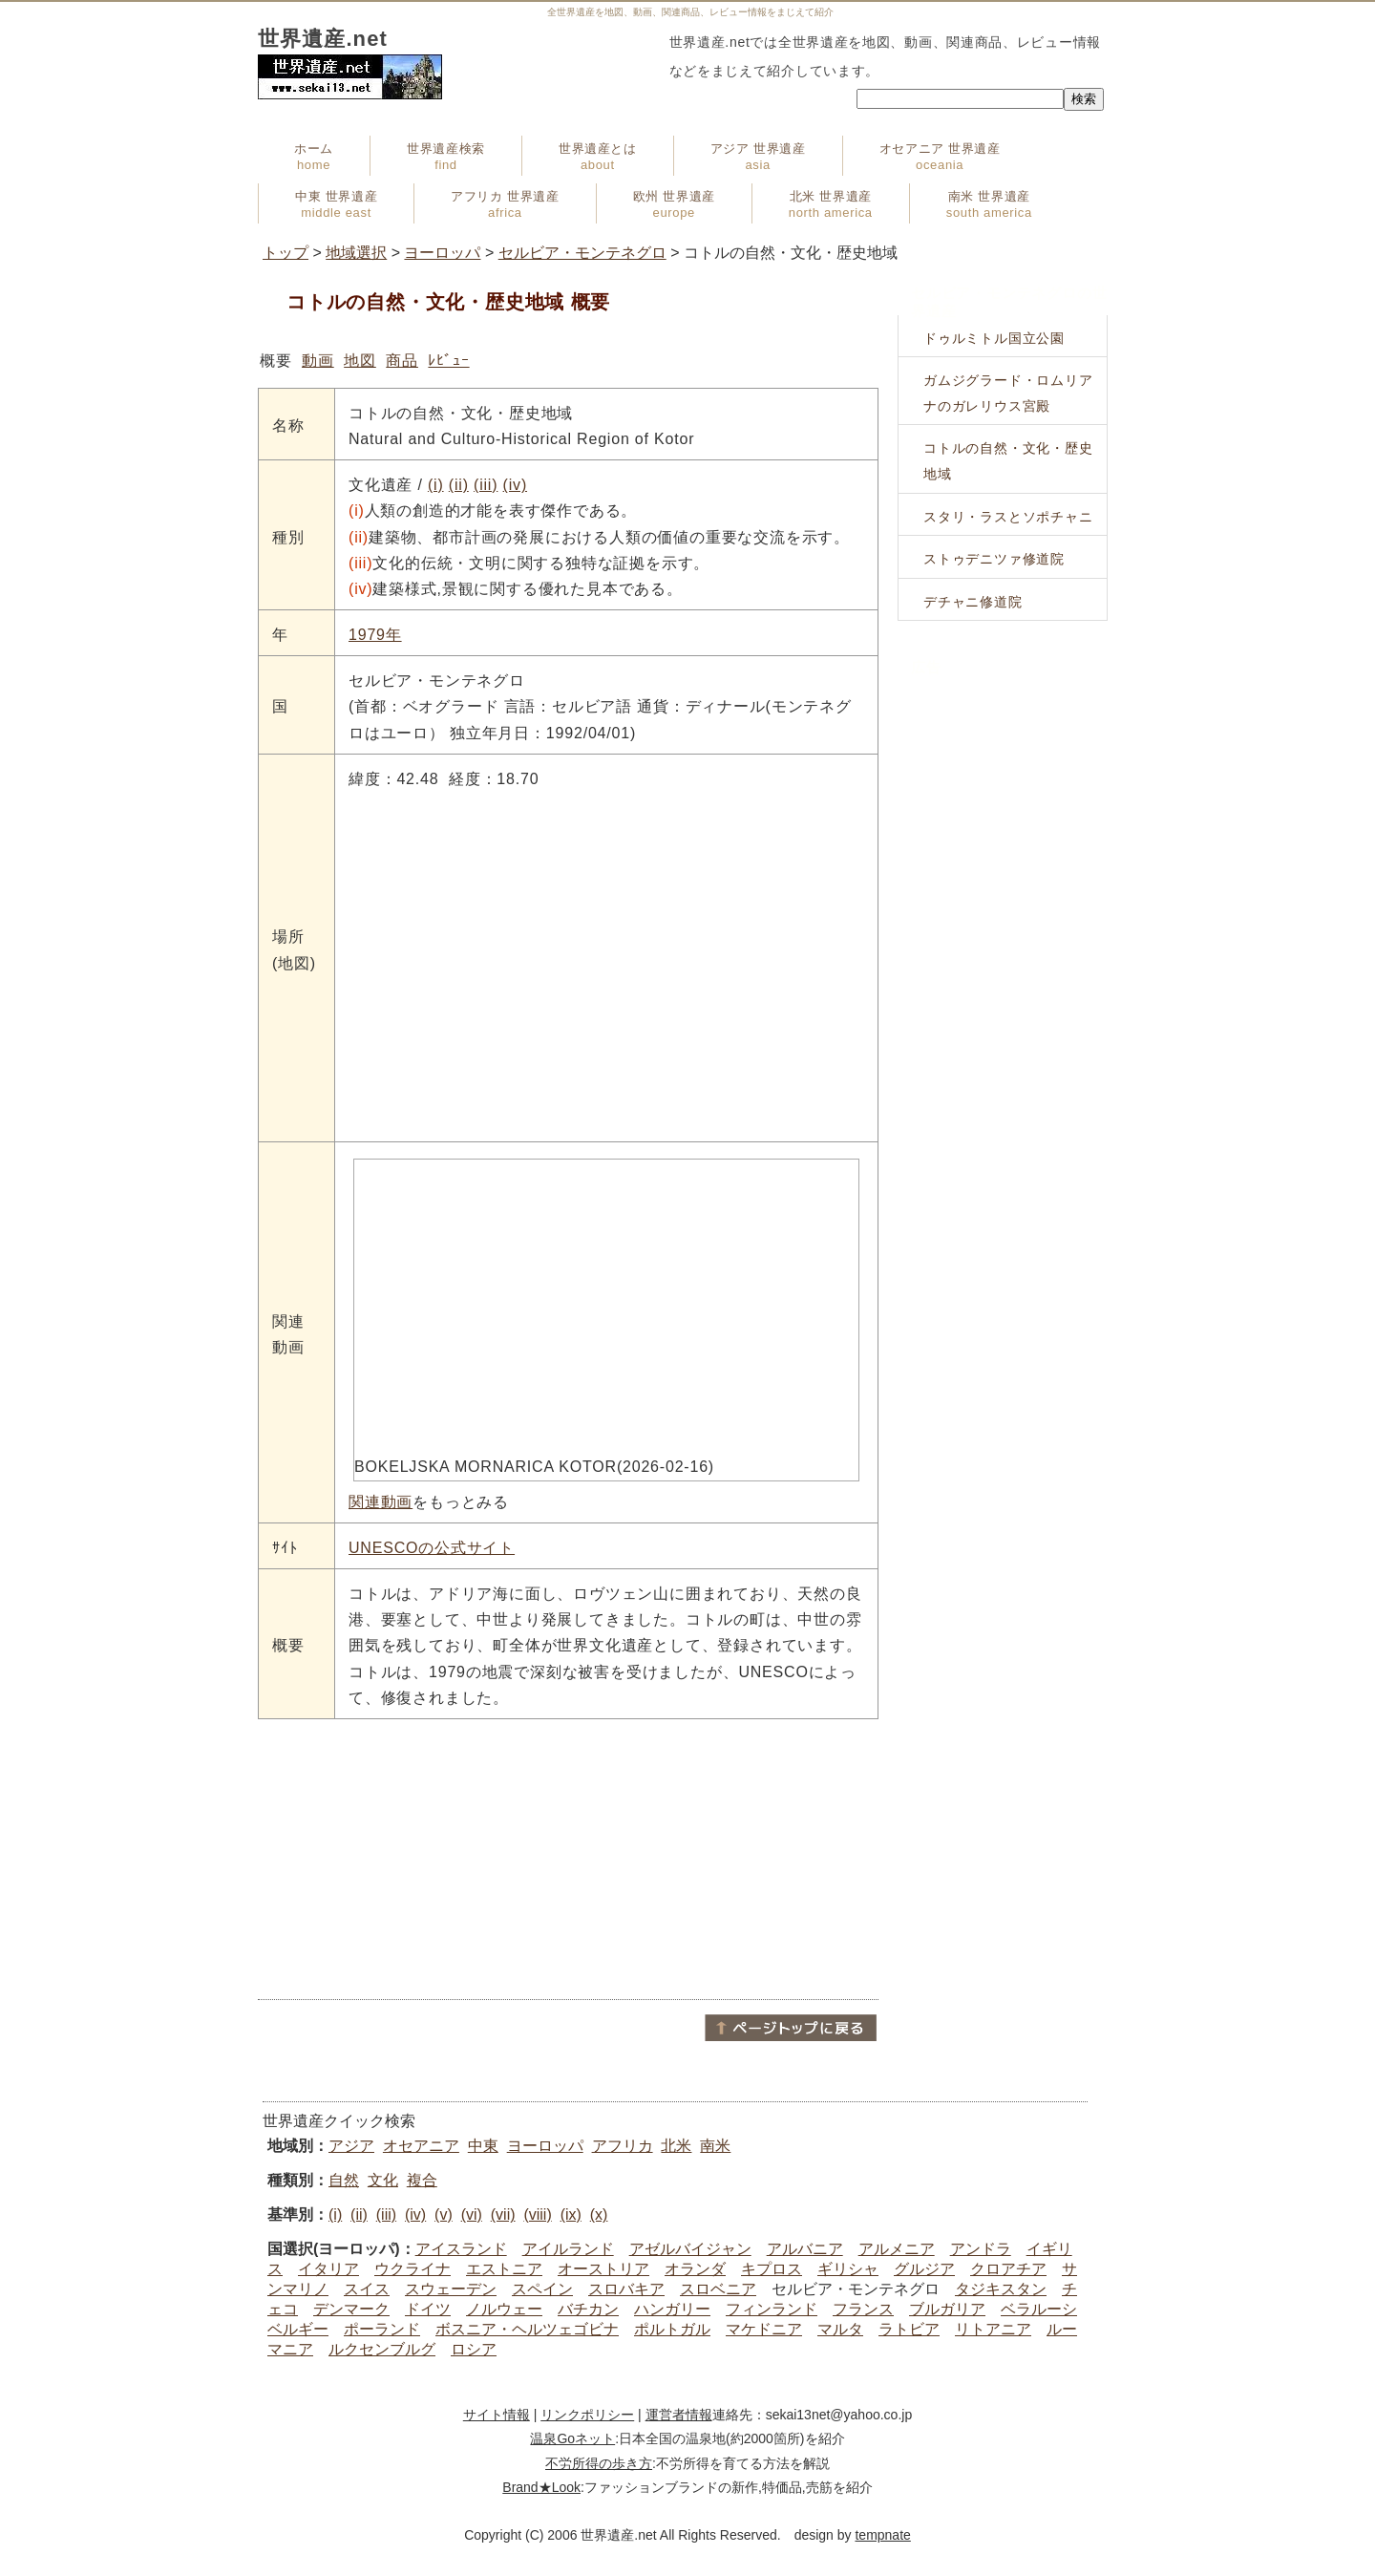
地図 (360, 360)
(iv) (515, 485)
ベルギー (297, 2329)
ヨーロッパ (442, 253)
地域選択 (356, 253)
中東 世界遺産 (336, 204)
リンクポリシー (587, 2414)
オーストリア (603, 2269)
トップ (285, 253)
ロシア (474, 2349)
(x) (599, 2214)
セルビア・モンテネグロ (582, 253)
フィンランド (771, 2309)
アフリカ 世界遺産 (505, 204)
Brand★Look (541, 2487)
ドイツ (428, 2309)
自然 (343, 2180)
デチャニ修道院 (973, 601)
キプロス (771, 2269)
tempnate (882, 2535)
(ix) (571, 2214)
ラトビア (909, 2329)
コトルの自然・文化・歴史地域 (1008, 460)
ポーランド (382, 2329)
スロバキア (626, 2289)
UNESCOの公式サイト (432, 1548)
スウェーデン (451, 2289)
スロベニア (718, 2289)
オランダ (695, 2269)
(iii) (485, 485)
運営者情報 (678, 2414)
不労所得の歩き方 (598, 2463)
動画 (318, 360)
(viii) (537, 2214)
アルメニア (896, 2249)
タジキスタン (1001, 2289)
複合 (422, 2180)
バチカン (588, 2309)
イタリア (328, 2269)
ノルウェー (504, 2309)
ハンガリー (672, 2309)
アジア (351, 2146)
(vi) (471, 2214)
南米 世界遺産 (989, 204)
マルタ (840, 2329)
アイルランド (568, 2249)
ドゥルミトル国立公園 (994, 338)
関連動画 (380, 1502)
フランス (863, 2309)
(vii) (503, 2214)
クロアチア (1008, 2269)
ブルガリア (947, 2309)
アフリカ (622, 2146)
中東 (483, 2146)
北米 (676, 2146)
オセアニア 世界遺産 (940, 156)
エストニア (504, 2269)
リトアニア (993, 2329)
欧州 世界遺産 (674, 204)
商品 (402, 360)
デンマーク (351, 2309)
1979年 (375, 635)
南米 (715, 2146)
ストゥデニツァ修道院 (994, 558)
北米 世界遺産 (831, 204)
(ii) (459, 485)
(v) (443, 2214)
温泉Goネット (572, 2438)
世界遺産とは (598, 156)
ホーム (313, 156)
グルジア (924, 2269)
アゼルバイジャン (690, 2249)
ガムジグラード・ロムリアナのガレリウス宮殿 (1008, 393)
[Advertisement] (568, 1857)
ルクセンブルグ (381, 2349)
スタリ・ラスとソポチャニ (1008, 516)
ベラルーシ (1039, 2309)
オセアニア (421, 2146)
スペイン (542, 2289)
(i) (436, 485)
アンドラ (980, 2249)
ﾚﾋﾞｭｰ (448, 360)
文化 (383, 2180)
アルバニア (805, 2249)
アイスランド (461, 2249)
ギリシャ (847, 2269)
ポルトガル (672, 2329)
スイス (367, 2289)
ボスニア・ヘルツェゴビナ (527, 2329)
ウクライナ (412, 2269)
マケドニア (764, 2329)
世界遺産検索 (446, 156)
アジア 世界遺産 (758, 156)
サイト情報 (496, 2414)
